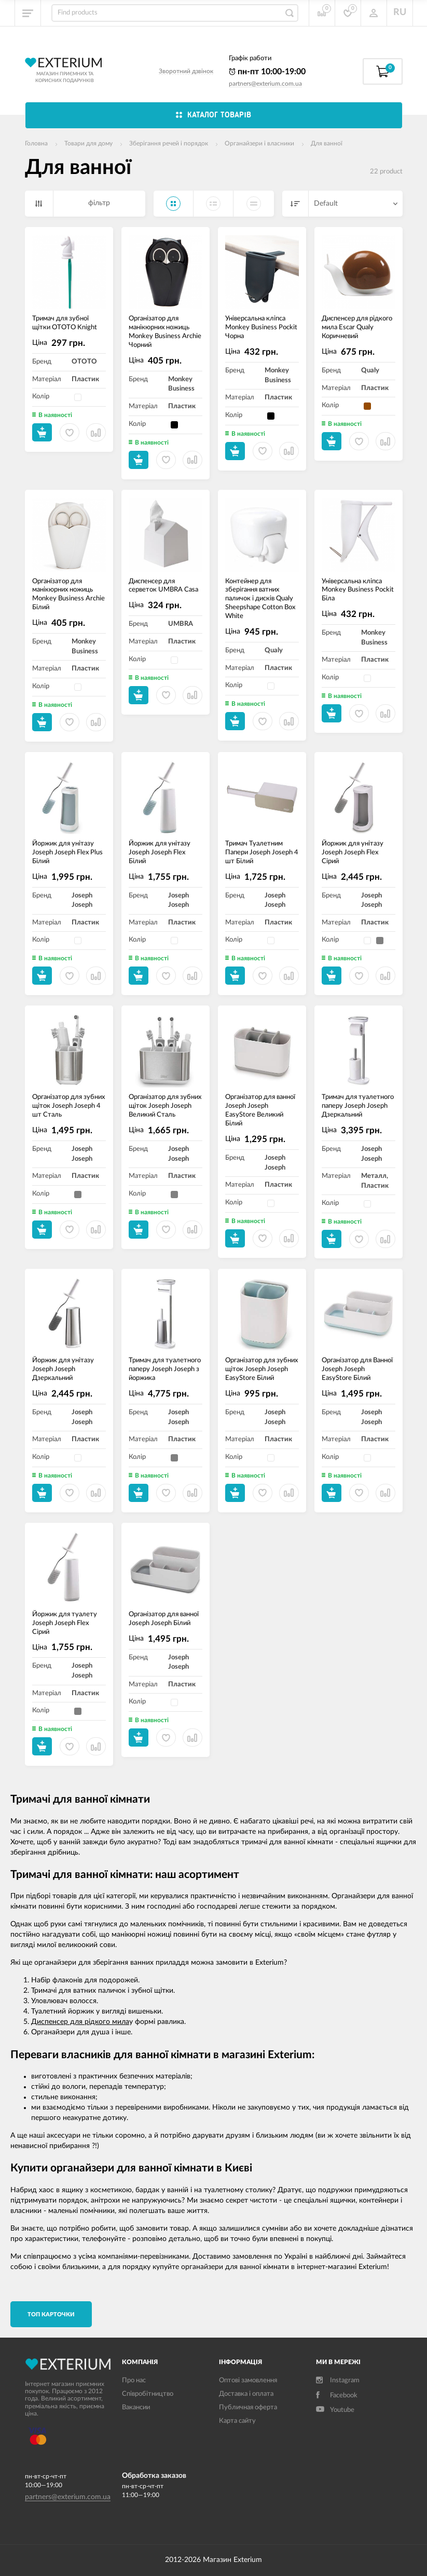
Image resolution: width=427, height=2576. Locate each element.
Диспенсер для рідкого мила (80, 2021)
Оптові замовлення (248, 2380)
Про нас (134, 2380)
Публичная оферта (248, 2407)
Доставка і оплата (246, 2394)
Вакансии (136, 2407)
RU (399, 12)
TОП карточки (51, 2314)
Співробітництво (147, 2394)
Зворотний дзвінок (186, 71)
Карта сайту (237, 2421)
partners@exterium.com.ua (265, 84)
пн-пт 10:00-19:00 (267, 72)
